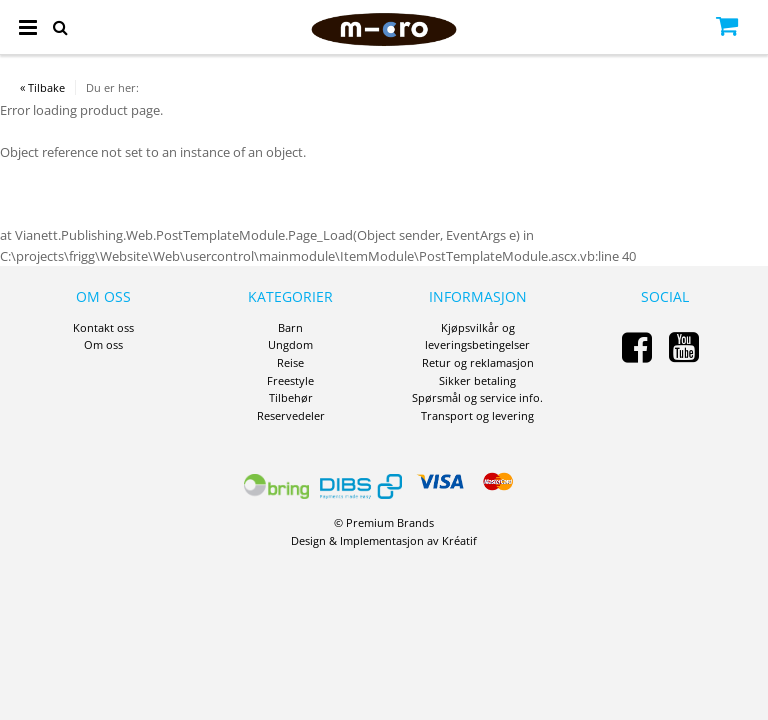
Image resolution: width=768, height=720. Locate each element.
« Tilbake (42, 87)
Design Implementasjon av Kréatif (384, 540)
